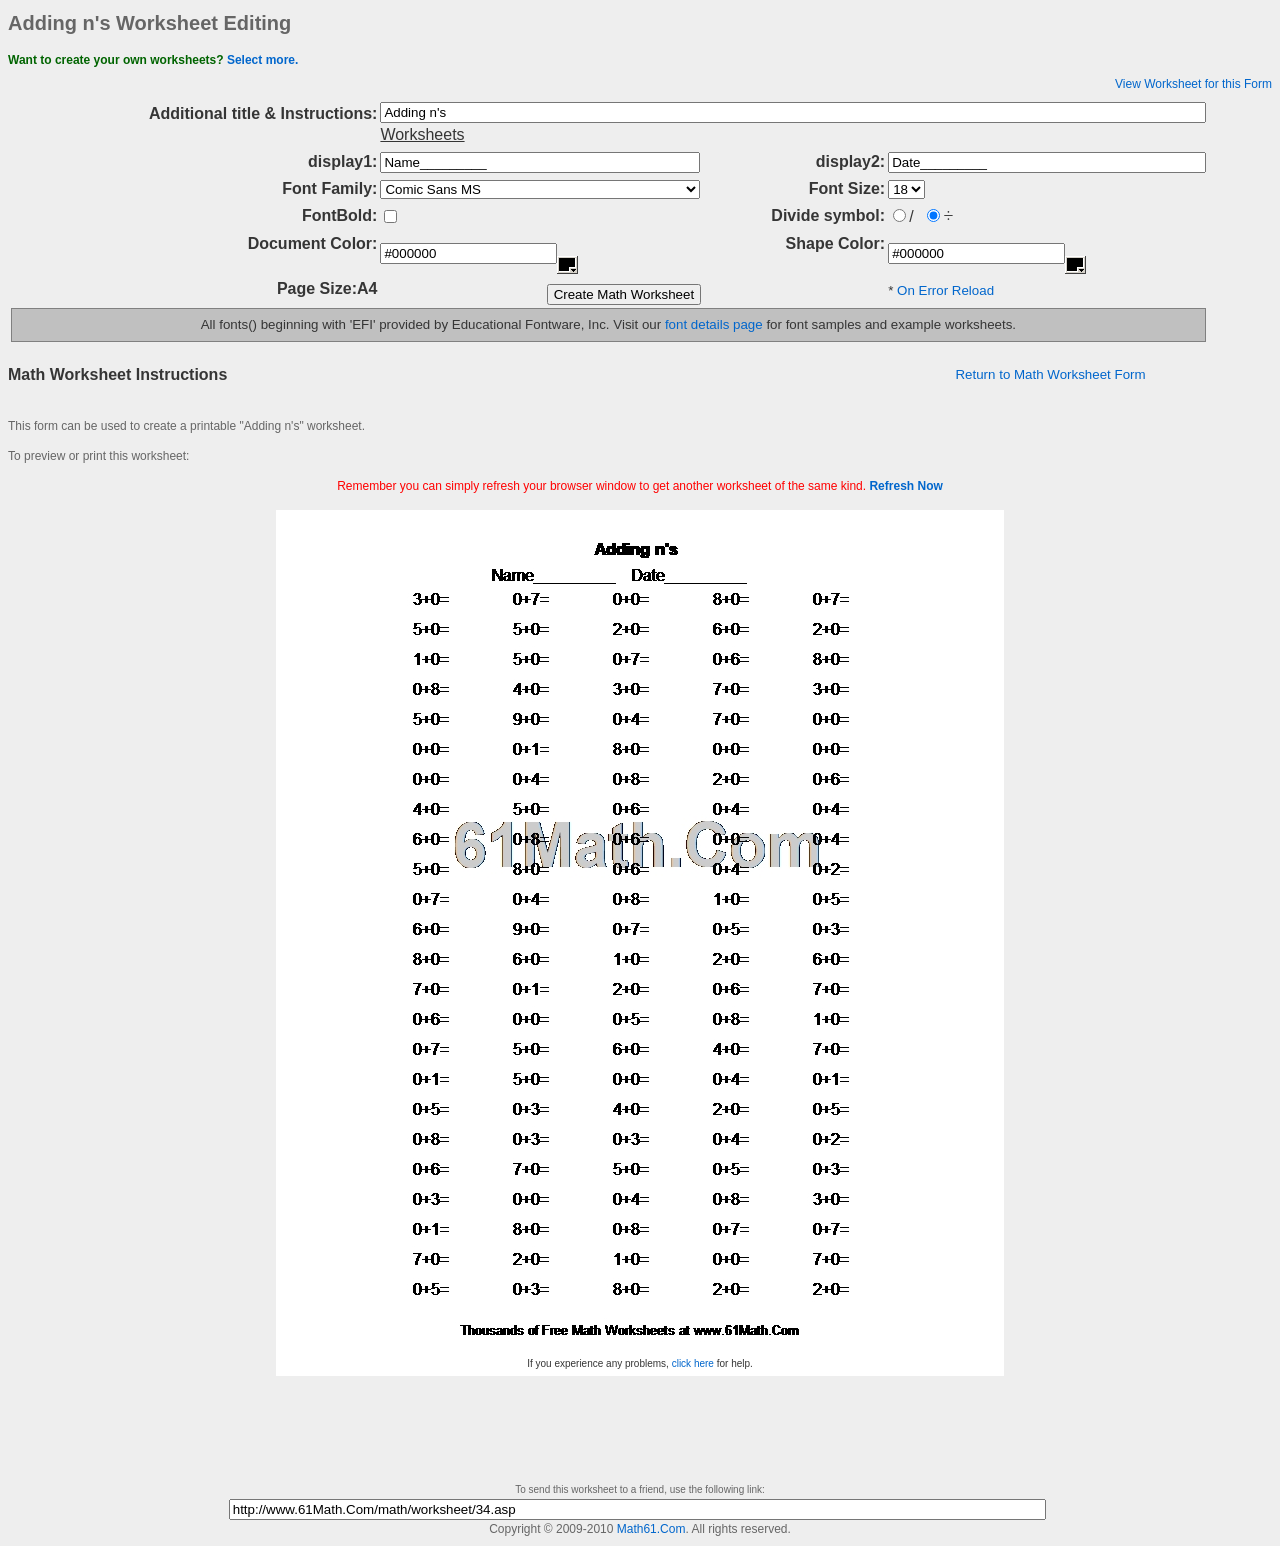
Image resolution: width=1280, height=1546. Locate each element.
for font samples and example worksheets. (889, 324)
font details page (714, 324)
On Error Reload (945, 290)
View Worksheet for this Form (1193, 84)
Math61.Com (651, 1529)
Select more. (262, 60)
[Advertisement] (640, 502)
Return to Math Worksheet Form (1050, 374)
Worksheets (422, 134)
